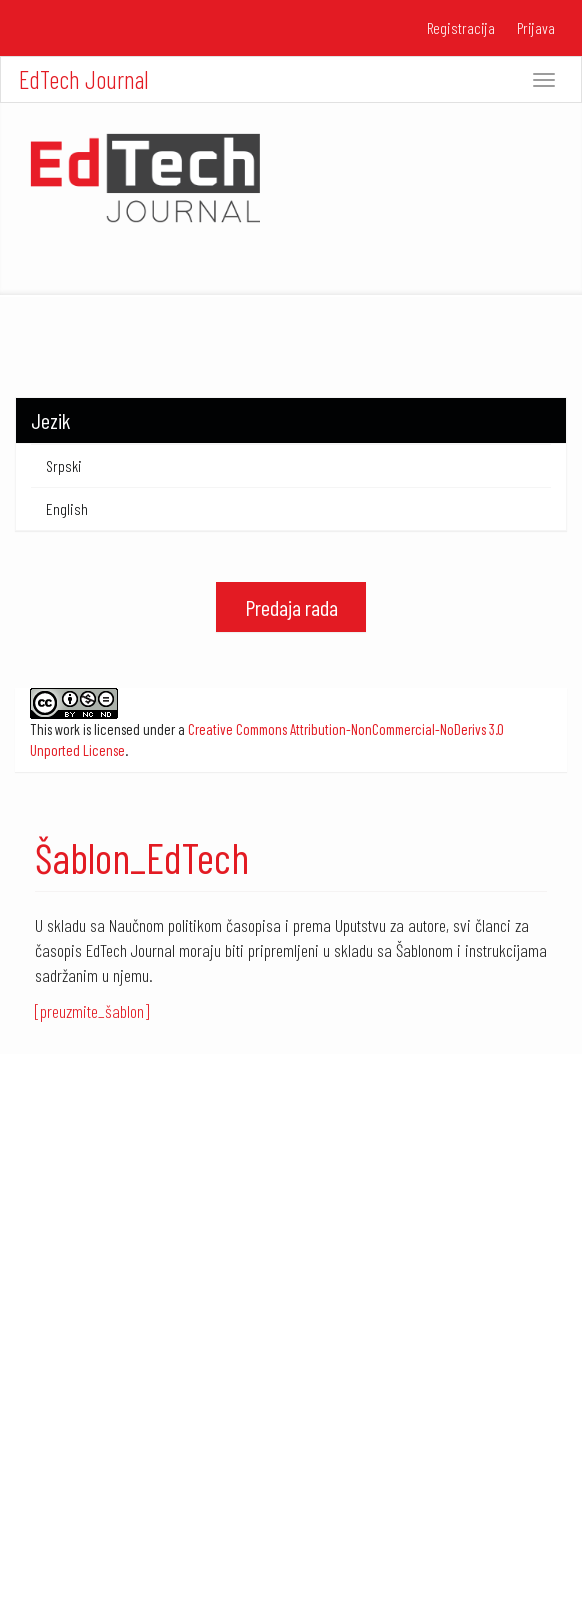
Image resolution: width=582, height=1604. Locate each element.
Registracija (461, 27)
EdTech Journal (84, 79)
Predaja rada (291, 607)
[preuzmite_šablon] (92, 1011)
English (67, 508)
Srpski (64, 465)
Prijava (536, 27)
